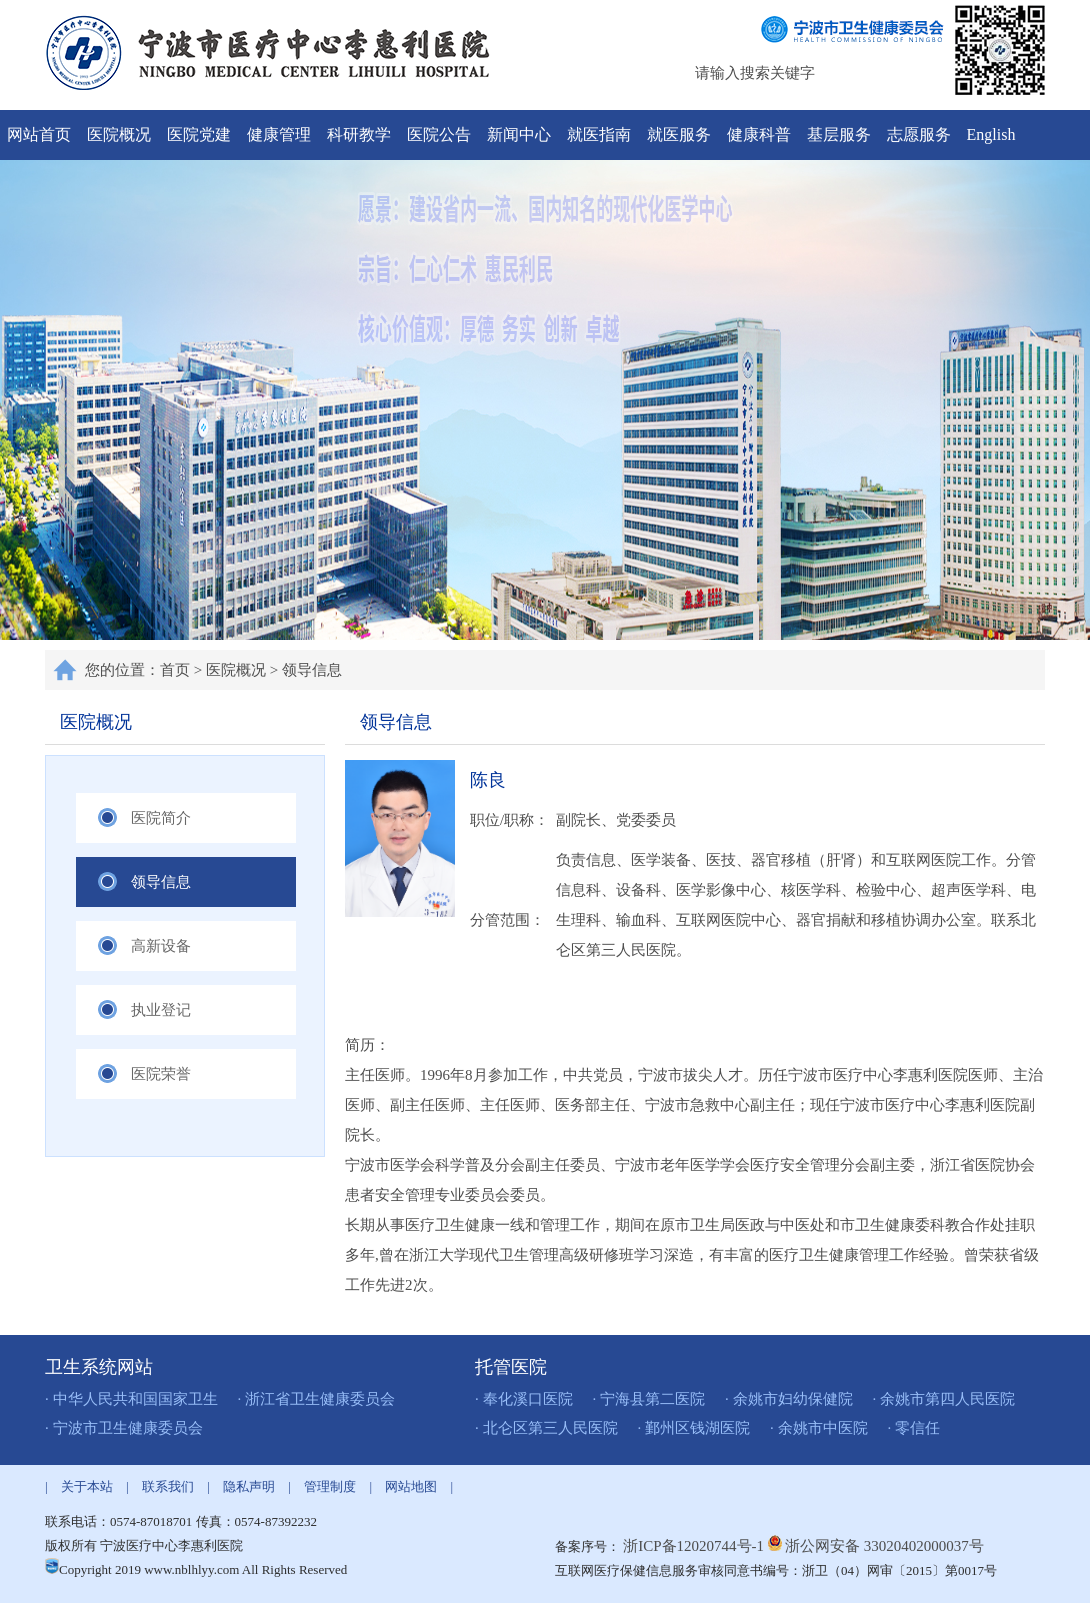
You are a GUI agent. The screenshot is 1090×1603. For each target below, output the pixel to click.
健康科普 (759, 134)
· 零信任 (914, 1428)
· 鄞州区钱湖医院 (694, 1428)
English (991, 134)
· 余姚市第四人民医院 (944, 1399)
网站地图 (411, 1486)
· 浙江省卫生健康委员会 (317, 1399)
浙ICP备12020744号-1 (695, 1546)
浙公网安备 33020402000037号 (884, 1546)
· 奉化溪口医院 (524, 1399)
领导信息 (312, 670)
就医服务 (679, 134)
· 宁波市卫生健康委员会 (124, 1428)
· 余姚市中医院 (819, 1428)
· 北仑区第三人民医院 (546, 1428)
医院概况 (119, 134)
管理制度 (330, 1486)
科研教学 (359, 134)
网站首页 (39, 134)
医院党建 (199, 134)
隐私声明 (249, 1486)
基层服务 (839, 134)
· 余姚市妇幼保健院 (789, 1399)
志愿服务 (919, 134)
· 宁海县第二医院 (649, 1399)
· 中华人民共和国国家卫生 (131, 1399)
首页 (175, 670)
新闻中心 (519, 134)
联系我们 (168, 1486)
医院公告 (439, 134)
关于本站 (87, 1486)
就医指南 (599, 134)
